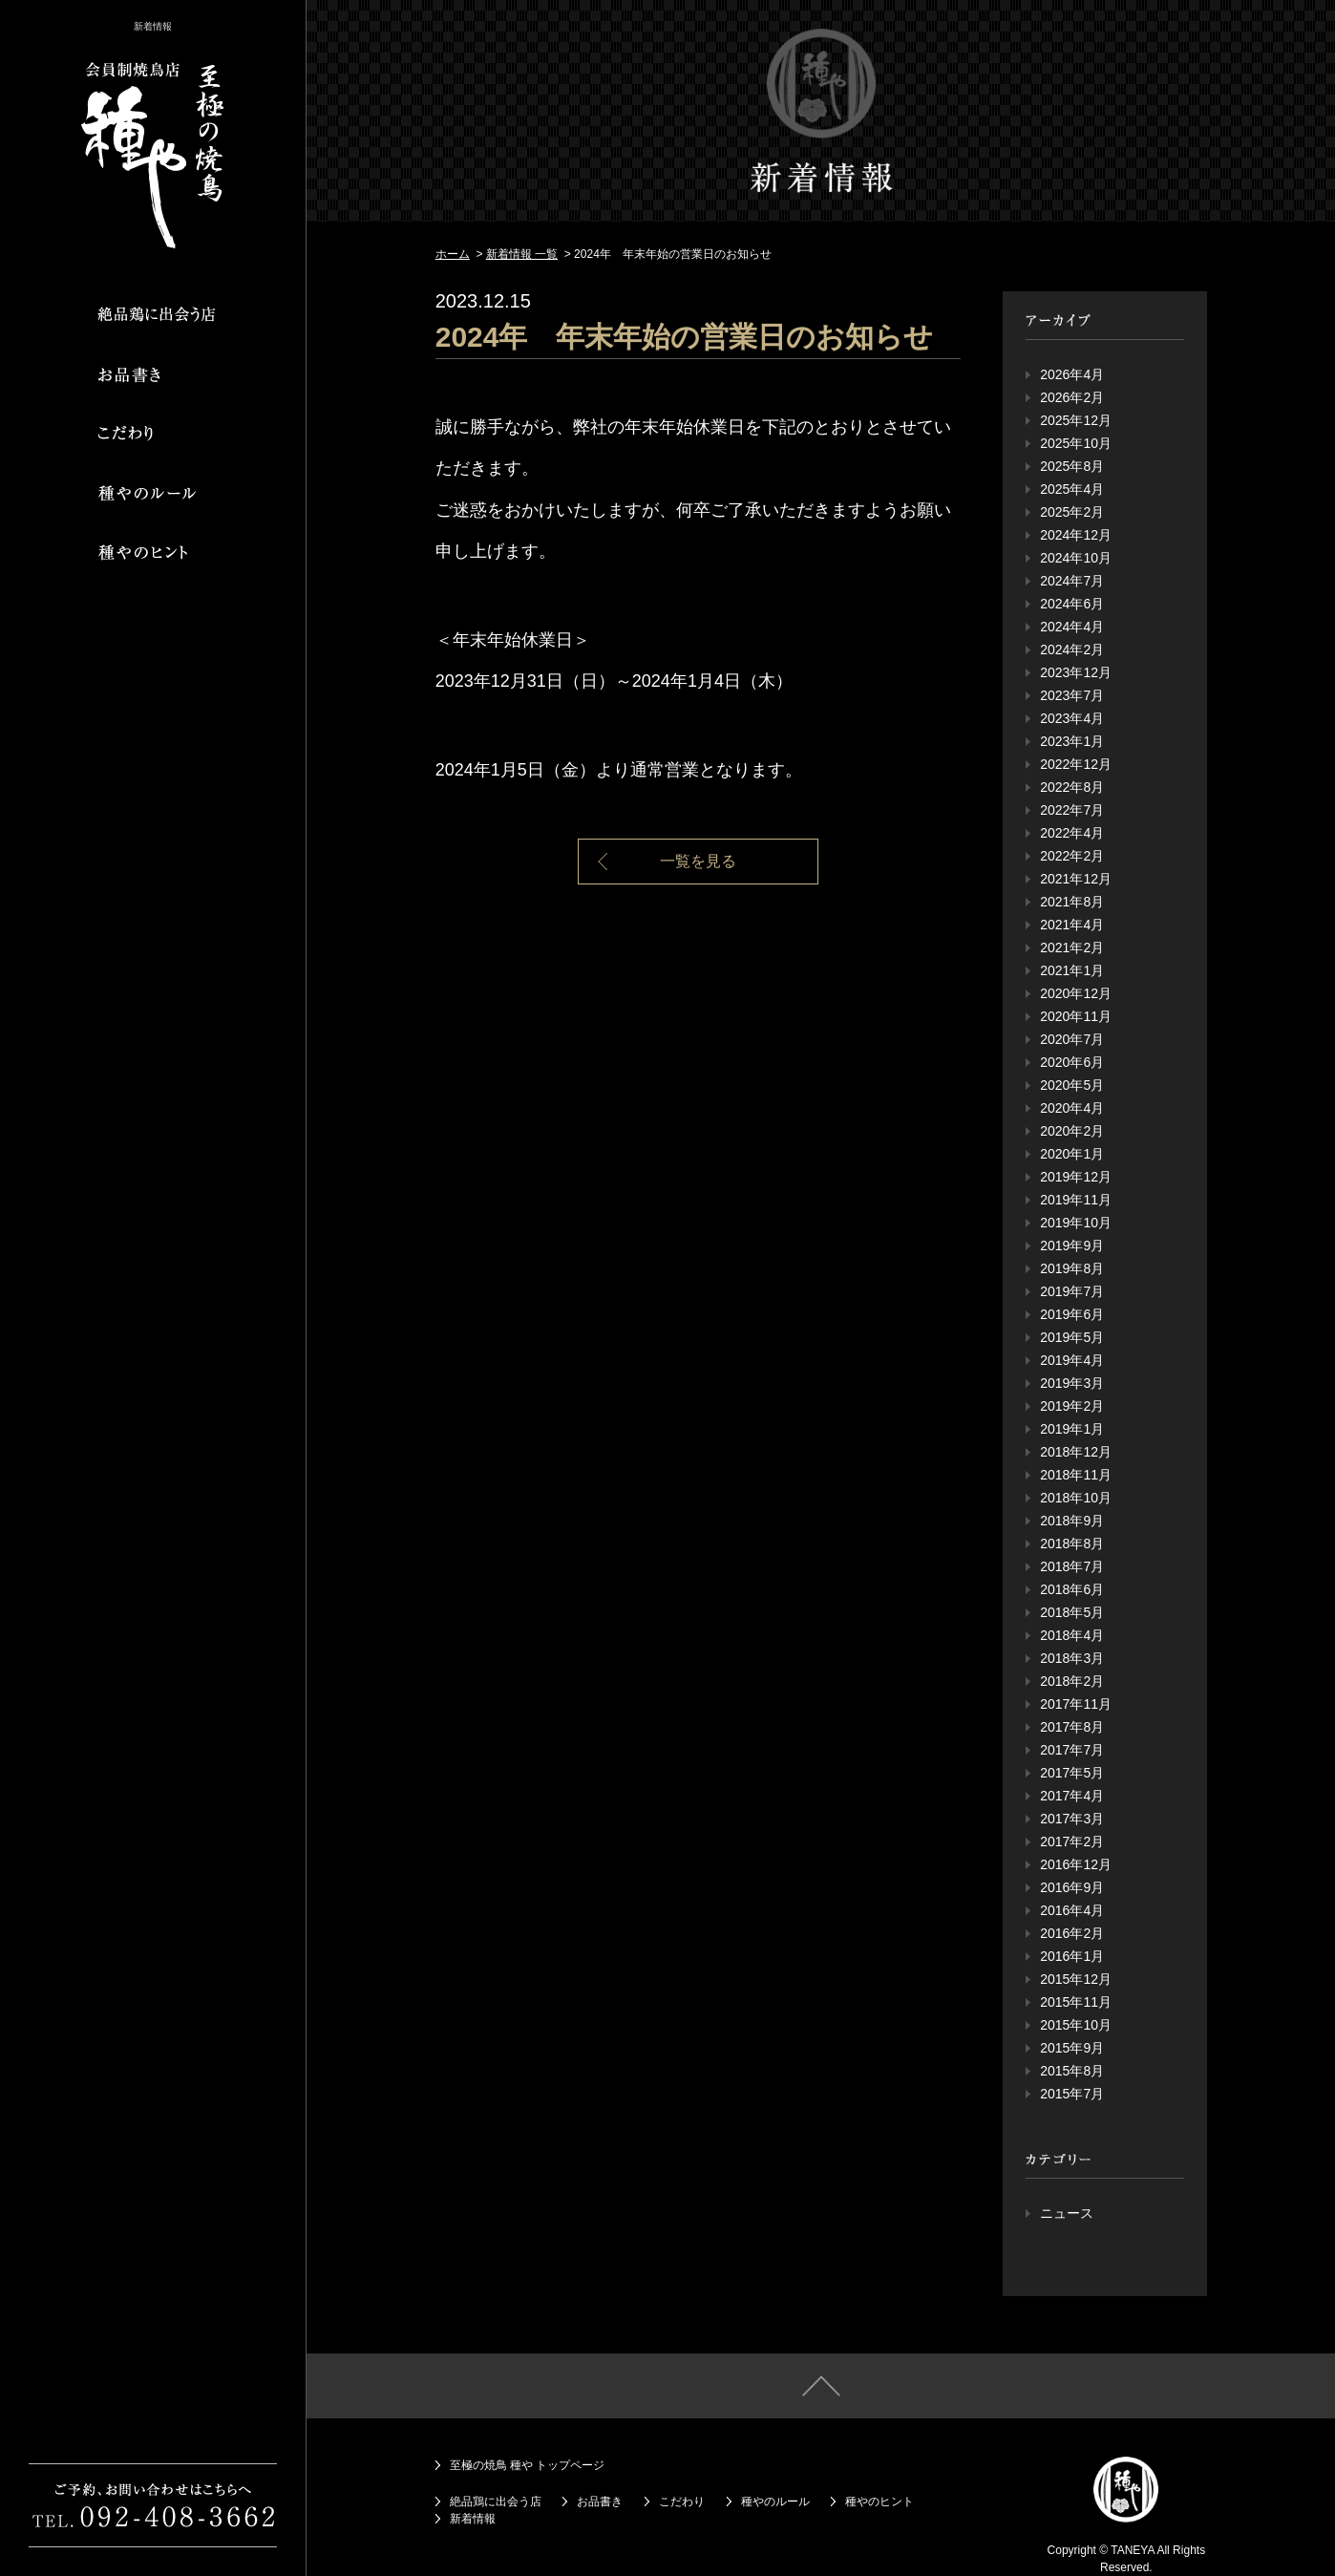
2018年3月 (1072, 1658)
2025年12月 (1076, 420)
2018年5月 (1072, 1612)
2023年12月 (1076, 672)
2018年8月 (1072, 1543)
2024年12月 (1076, 535)
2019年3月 (1072, 1383)
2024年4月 (1072, 626)
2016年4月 (1072, 1910)
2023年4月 (1072, 718)
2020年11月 (1076, 1016)
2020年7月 (1072, 1039)
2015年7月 (1072, 2093)
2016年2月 (1072, 1933)
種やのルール (775, 2501)
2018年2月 (1072, 1681)
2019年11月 (1076, 1199)
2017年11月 (1076, 1704)
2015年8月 (1072, 2070)
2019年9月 (1072, 1245)
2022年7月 (1072, 810)
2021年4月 (1072, 924)
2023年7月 (1072, 695)
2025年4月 (1072, 489)
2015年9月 (1072, 2047)
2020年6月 (1072, 1062)
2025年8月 (1072, 466)
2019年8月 (1072, 1268)
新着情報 (473, 2518)
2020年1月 (1072, 1153)
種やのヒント (879, 2501)
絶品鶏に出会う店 (495, 2501)
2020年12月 (1076, 993)
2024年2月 (1072, 649)
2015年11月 (1076, 2002)
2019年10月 (1076, 1222)
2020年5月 (1072, 1085)
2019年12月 (1076, 1176)
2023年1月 (1072, 741)
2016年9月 (1072, 1887)
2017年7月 (1072, 1749)
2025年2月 (1072, 512)
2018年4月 (1072, 1635)
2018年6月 (1072, 1589)
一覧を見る (698, 861)
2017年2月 (1072, 1841)
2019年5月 (1072, 1337)
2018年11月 (1076, 1474)
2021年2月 (1072, 947)
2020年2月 (1072, 1131)
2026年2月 (1072, 397)
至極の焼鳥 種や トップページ (527, 2465)
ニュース (1066, 2213)
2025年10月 (1076, 443)
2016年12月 (1076, 1864)
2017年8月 (1072, 1727)
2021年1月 (1072, 970)
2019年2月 (1072, 1406)
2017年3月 (1072, 1818)
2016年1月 (1072, 1956)
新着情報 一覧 (522, 254)
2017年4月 (1072, 1795)
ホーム (452, 254)
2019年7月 (1072, 1291)
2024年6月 (1072, 603)
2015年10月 (1076, 2025)
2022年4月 (1072, 833)
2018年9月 (1072, 1520)
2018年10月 (1076, 1497)
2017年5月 (1072, 1772)
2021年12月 (1076, 878)
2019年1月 (1072, 1429)
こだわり (682, 2501)
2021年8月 (1072, 901)
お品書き (600, 2501)
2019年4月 (1072, 1360)
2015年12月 (1076, 1979)
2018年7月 (1072, 1566)
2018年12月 (1076, 1451)
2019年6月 (1072, 1314)
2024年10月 (1076, 557)
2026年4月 (1072, 374)
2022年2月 (1072, 855)
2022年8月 (1072, 787)
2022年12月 (1076, 764)
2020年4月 (1072, 1108)
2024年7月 (1072, 580)
